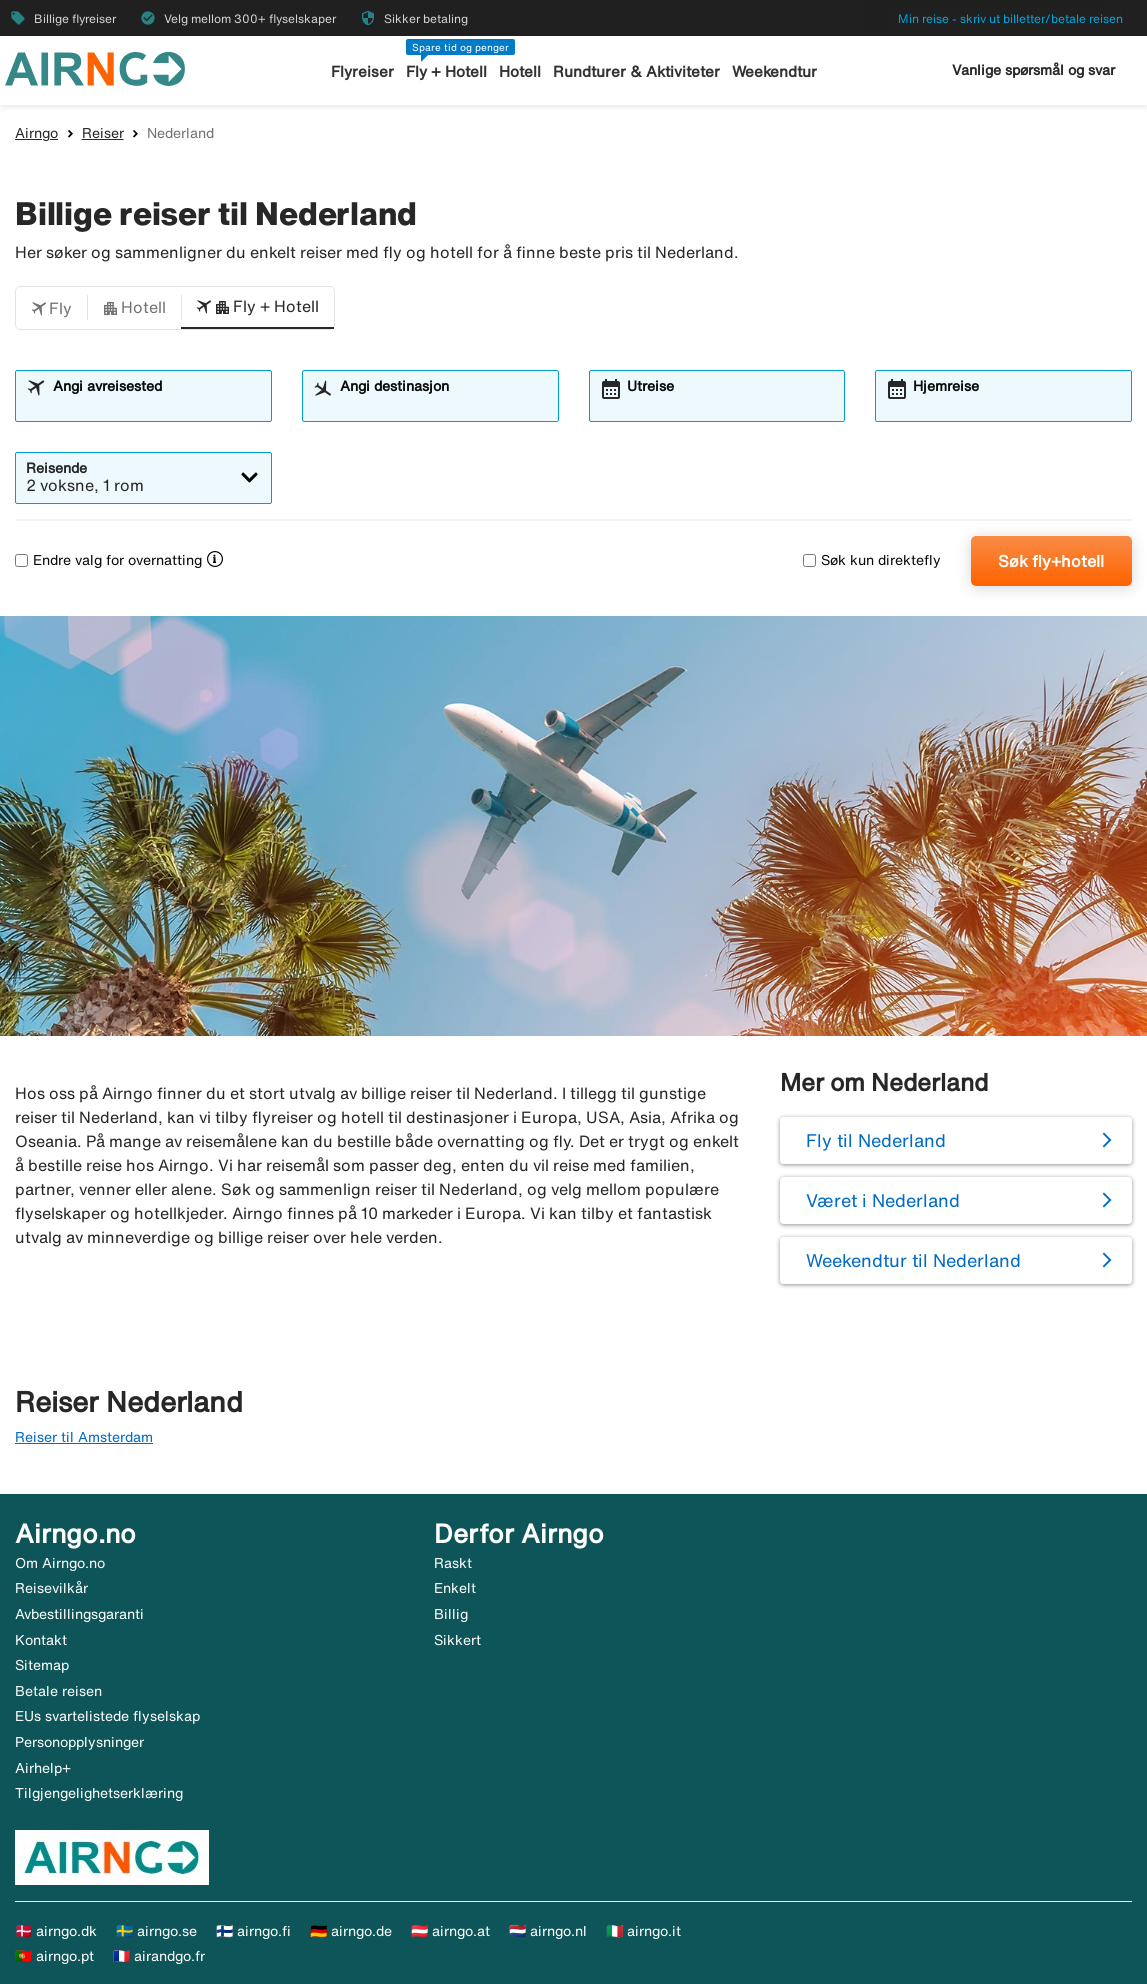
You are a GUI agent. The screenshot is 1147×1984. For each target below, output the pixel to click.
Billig (451, 1614)
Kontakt (41, 1640)
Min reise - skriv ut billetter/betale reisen (1010, 18)
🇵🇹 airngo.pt (54, 1956)
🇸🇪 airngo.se (156, 1931)
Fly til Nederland (876, 1140)
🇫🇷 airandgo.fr (159, 1956)
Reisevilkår (51, 1588)
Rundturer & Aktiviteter (636, 71)
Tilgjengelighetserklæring (99, 1793)
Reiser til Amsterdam (84, 1437)
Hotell (520, 71)
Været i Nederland (883, 1200)
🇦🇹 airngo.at (450, 1931)
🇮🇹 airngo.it (643, 1931)
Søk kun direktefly (872, 560)
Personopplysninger (79, 1742)
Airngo (36, 133)
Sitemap (42, 1665)
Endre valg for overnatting (108, 560)
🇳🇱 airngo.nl (548, 1931)
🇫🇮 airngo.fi (253, 1931)
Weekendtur (774, 71)
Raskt (453, 1563)
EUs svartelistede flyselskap (107, 1716)
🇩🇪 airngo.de (351, 1931)
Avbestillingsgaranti (79, 1614)
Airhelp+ (43, 1768)
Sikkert (457, 1640)
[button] (51, 308)
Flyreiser (362, 71)
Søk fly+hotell (1051, 561)
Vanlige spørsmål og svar (1033, 70)
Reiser (103, 133)
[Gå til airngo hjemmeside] (95, 67)
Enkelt (455, 1588)
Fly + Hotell (446, 71)
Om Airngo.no (60, 1563)
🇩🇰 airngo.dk (56, 1931)
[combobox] (156, 405)
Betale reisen (58, 1691)
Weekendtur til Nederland (913, 1260)
